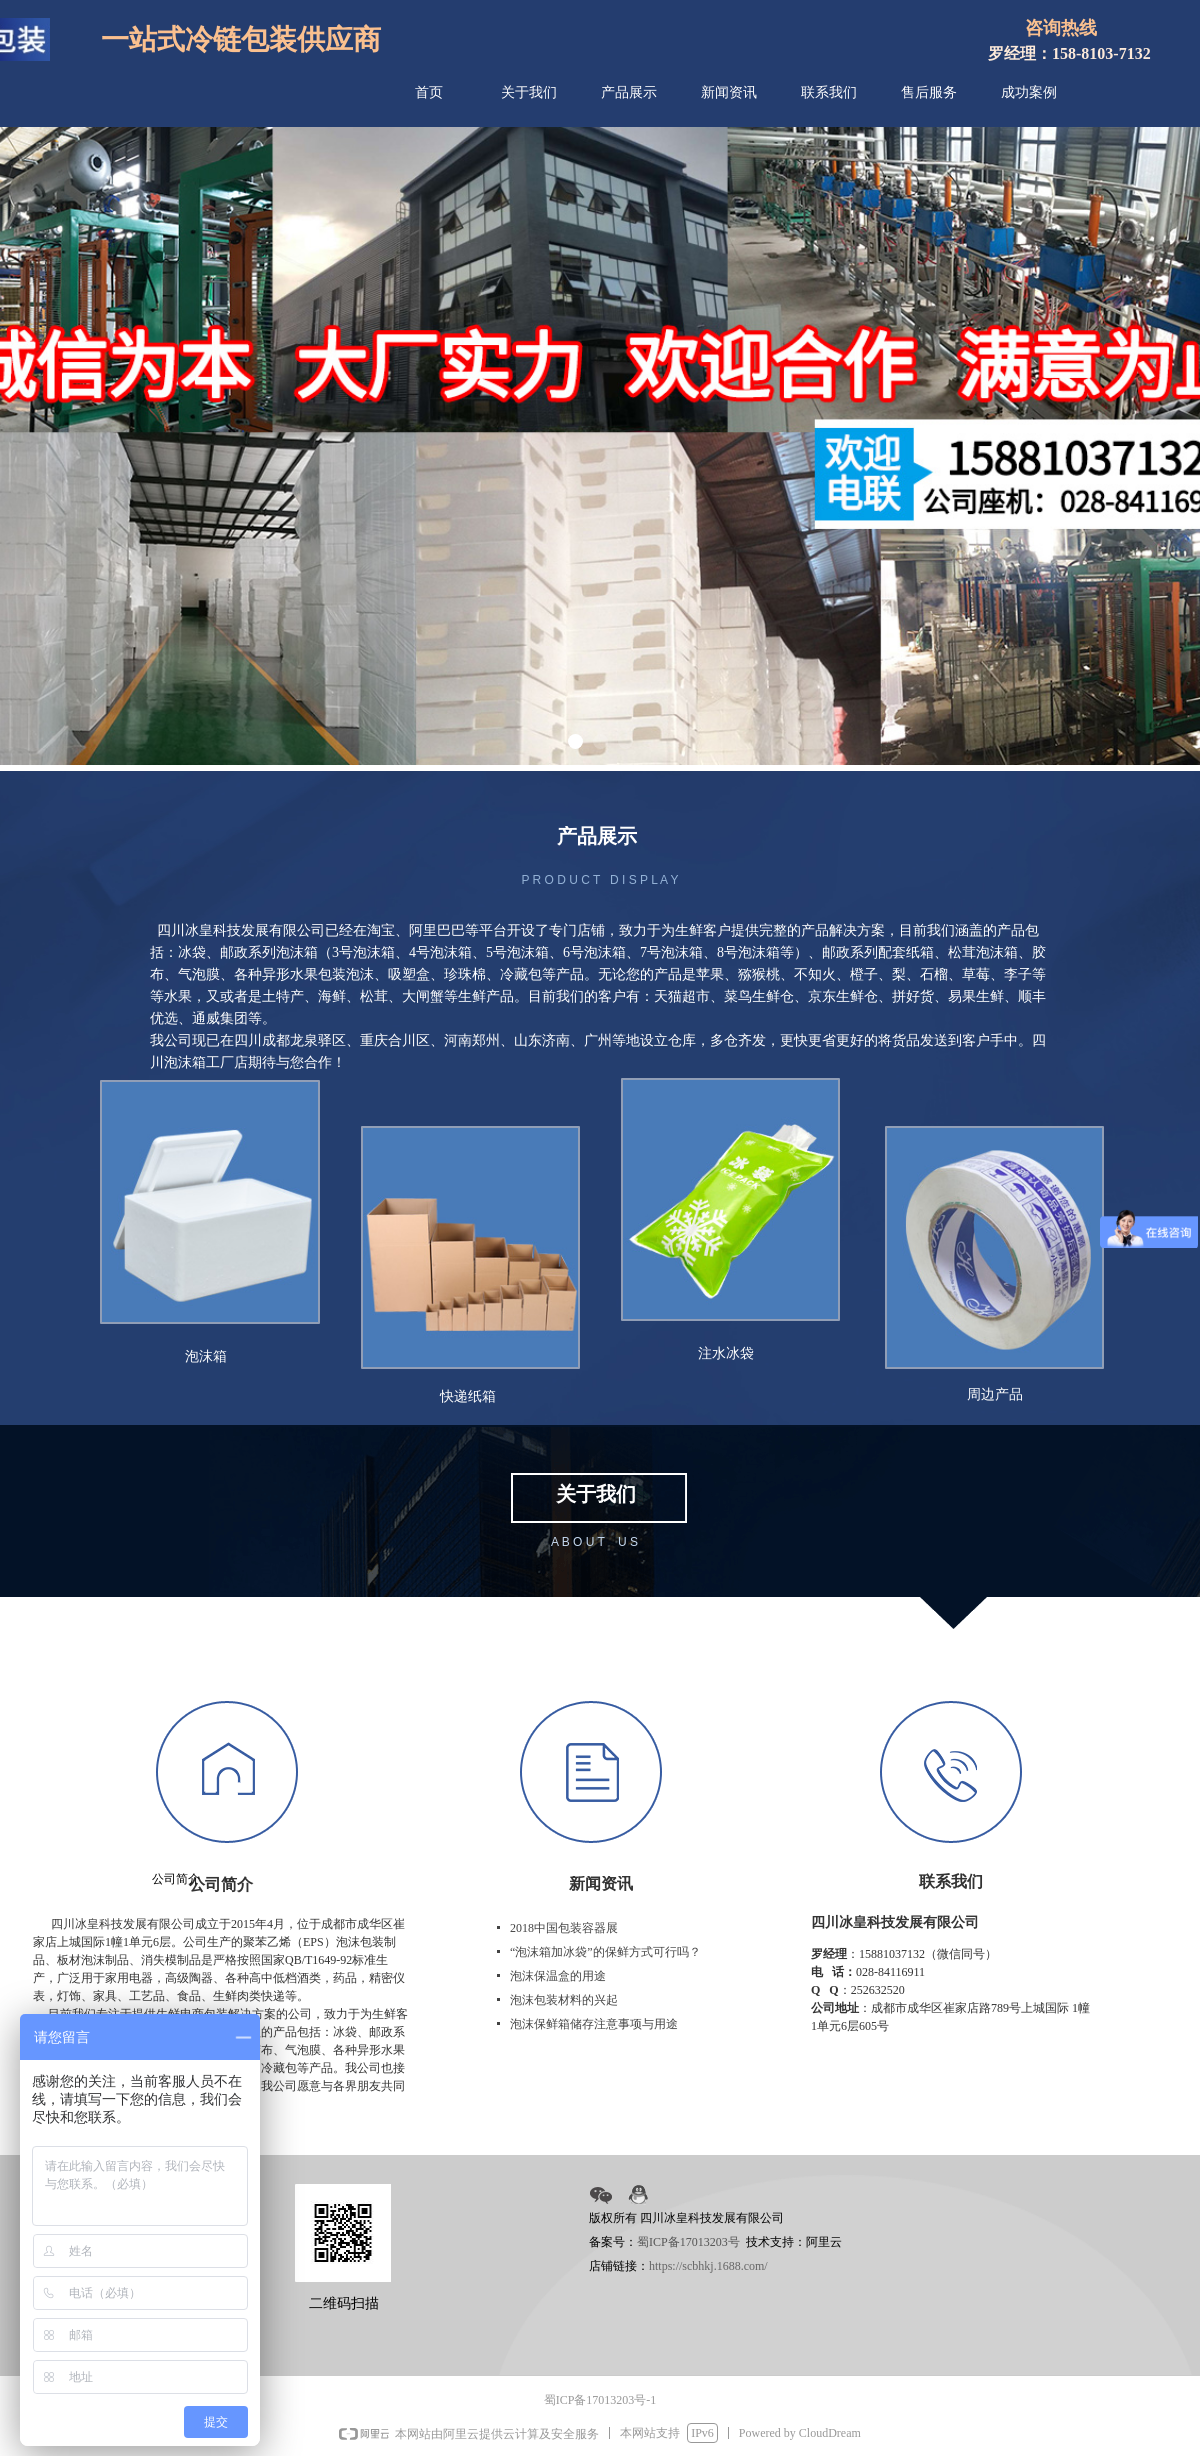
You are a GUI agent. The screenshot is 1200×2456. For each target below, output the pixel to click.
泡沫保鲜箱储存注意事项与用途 (594, 2024)
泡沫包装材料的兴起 (564, 2000)
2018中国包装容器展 (564, 1928)
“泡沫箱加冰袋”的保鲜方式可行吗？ (605, 1952)
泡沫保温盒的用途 (558, 1976)
